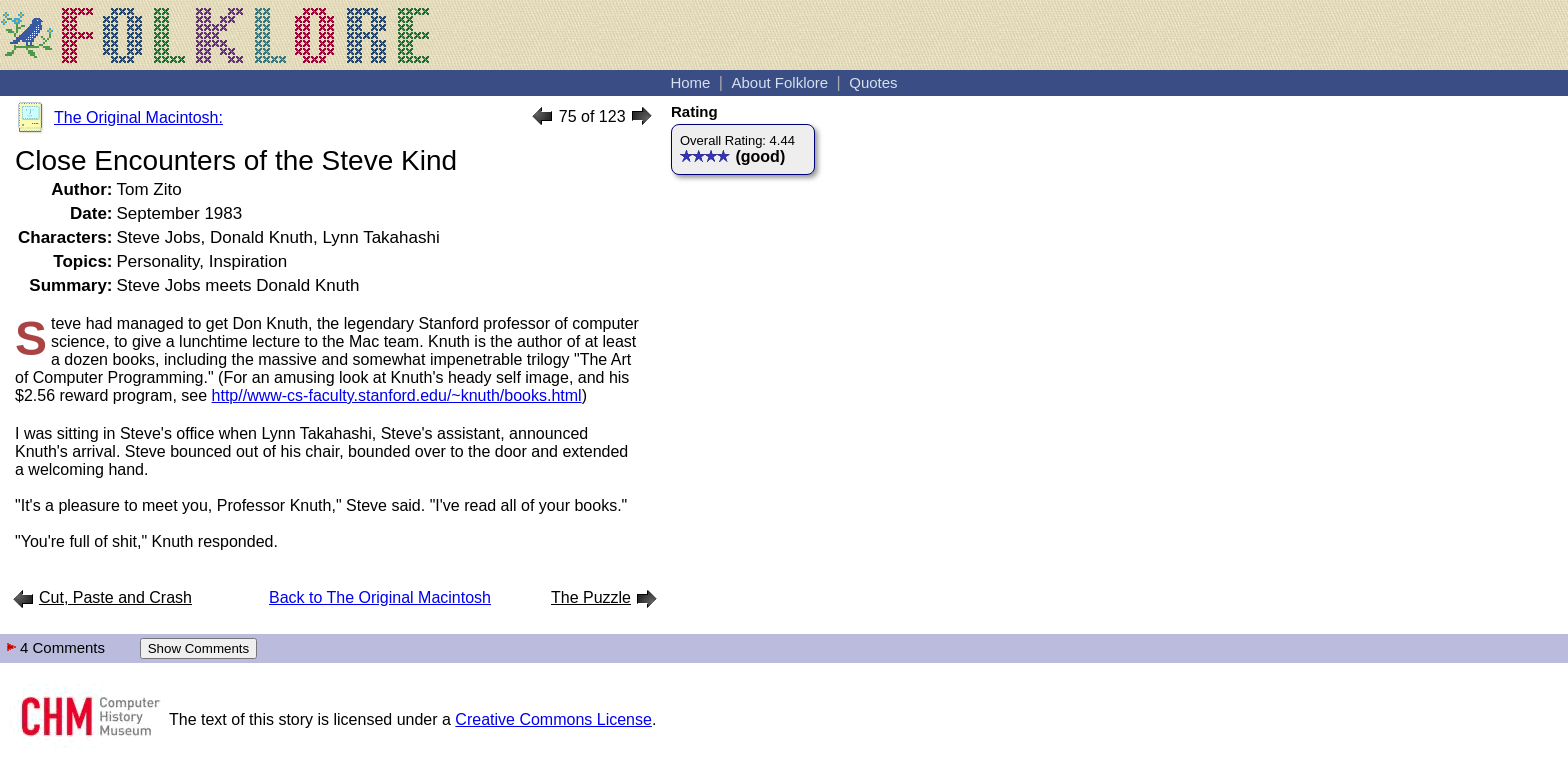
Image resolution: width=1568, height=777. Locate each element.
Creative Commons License (553, 719)
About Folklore (779, 82)
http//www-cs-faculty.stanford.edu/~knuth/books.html (397, 395)
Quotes (873, 82)
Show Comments (198, 648)
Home (690, 82)
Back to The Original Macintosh (380, 597)
